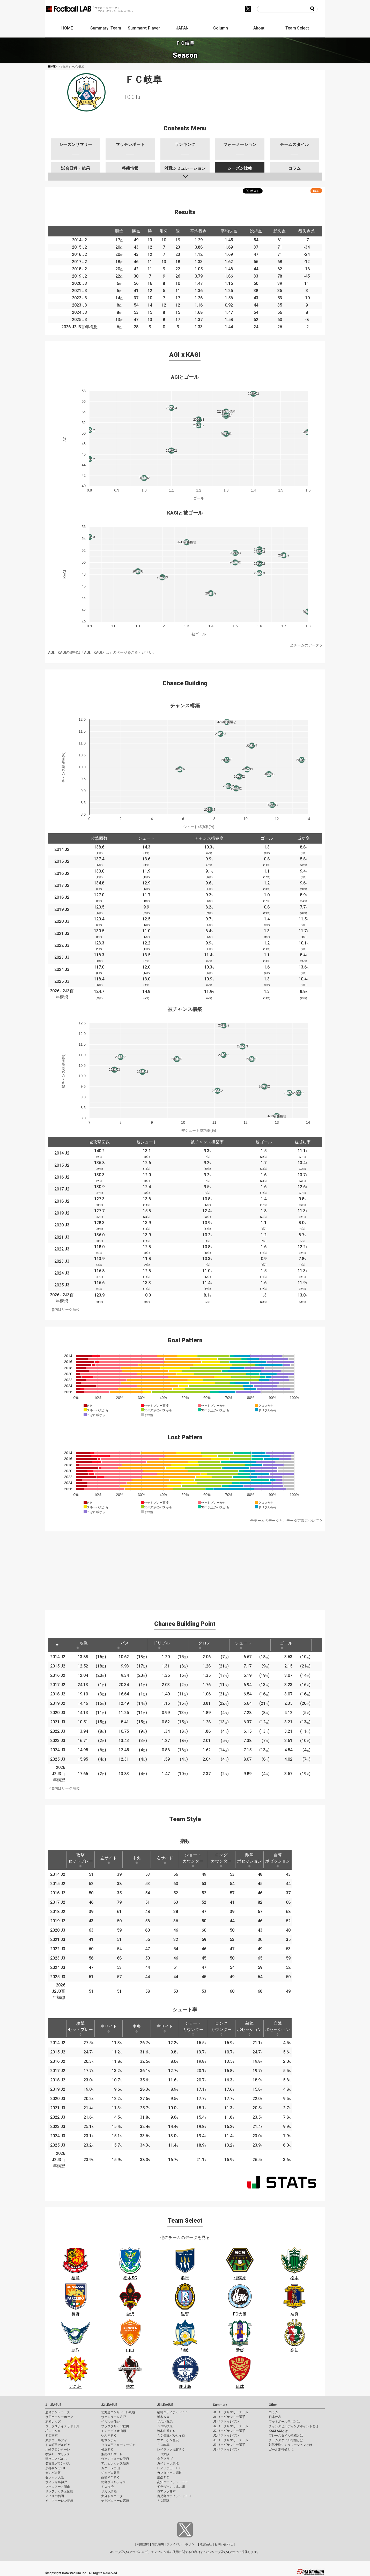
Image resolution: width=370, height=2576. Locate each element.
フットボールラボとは (284, 2421)
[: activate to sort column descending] (57, 1645)
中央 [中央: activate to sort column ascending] (136, 1860)
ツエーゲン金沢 (168, 2440)
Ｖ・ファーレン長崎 (59, 2501)
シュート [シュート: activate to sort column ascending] (243, 1645)
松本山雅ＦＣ (166, 2431)
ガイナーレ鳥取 (168, 2463)
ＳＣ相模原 (165, 2426)
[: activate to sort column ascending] (98, 1645)
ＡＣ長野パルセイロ (171, 2435)
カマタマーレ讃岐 (169, 2473)
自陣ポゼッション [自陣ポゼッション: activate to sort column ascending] (277, 1859)
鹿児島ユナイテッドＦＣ (174, 2496)
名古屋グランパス (57, 2463)
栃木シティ (109, 2440)
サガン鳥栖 (109, 2491)
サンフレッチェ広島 (59, 2491)
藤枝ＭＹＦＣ (110, 2477)
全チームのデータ (304, 645)
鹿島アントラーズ (57, 2412)
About (258, 28)
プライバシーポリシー (181, 2544)
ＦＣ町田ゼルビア (57, 2445)
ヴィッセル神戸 (56, 2482)
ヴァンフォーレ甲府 (115, 2459)
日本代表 (275, 2417)
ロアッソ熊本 (166, 2491)
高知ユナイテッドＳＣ (172, 2482)
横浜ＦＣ (107, 2449)
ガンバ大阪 (53, 2473)
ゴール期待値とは (281, 2449)
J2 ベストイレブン (226, 2435)
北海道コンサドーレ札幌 (118, 2412)
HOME (67, 28)
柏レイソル (53, 2431)
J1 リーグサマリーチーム (230, 2412)
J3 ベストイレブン (226, 2449)
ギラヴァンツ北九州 (171, 2487)
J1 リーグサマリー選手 (229, 2417)
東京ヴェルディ (56, 2440)
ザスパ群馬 (165, 2421)
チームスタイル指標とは (286, 2440)
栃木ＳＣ (163, 2417)
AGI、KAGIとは (96, 652)
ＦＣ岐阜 (163, 2445)
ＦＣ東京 (51, 2435)
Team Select (297, 28)
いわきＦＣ (109, 2435)
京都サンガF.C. (55, 2468)
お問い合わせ (223, 2544)
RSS (316, 191)
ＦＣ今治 (107, 2487)
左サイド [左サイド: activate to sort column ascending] (108, 1860)
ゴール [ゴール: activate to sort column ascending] (286, 1645)
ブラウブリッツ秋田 (115, 2426)
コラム (273, 2412)
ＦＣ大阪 (163, 2454)
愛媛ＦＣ (163, 2477)
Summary (220, 2405)
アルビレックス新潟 (115, 2463)
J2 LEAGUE (109, 2405)
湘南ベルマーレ (112, 2454)
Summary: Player (144, 28)
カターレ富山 (110, 2468)
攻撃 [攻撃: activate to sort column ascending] (82, 1645)
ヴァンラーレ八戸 (113, 2417)
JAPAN (182, 28)
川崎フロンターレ (57, 2449)
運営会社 (206, 2544)
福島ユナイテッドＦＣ (172, 2412)
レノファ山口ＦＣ (169, 2468)
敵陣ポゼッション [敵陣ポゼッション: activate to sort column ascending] (249, 1859)
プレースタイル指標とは (286, 2435)
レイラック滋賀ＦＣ (171, 2449)
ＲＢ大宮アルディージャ (118, 2445)
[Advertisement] (185, 1567)
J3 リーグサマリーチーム (230, 2440)
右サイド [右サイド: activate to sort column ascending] (165, 1860)
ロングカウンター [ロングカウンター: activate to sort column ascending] (221, 1859)
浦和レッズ (53, 2421)
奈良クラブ (165, 2459)
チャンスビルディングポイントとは (294, 2426)
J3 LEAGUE (165, 2405)
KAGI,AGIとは (278, 2431)
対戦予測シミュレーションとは (290, 2445)
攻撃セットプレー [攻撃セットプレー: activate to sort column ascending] (80, 1859)
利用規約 (143, 2544)
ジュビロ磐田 (110, 2473)
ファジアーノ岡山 (57, 2487)
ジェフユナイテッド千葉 (62, 2426)
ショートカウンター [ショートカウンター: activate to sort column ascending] (193, 1859)
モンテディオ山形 (113, 2431)
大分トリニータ (112, 2496)
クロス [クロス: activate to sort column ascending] (204, 1645)
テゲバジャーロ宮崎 (115, 2501)
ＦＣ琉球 (163, 2501)
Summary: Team (105, 28)
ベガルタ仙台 (110, 2421)
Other (273, 2405)
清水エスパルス (56, 2459)
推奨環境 (158, 2544)
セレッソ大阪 (54, 2477)
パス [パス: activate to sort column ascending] (123, 1645)
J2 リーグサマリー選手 (229, 2431)
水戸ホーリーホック (59, 2417)
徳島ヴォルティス (113, 2482)
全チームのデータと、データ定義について (284, 1520)
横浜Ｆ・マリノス (57, 2454)
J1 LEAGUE (53, 2405)
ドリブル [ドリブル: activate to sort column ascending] (161, 1645)
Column (220, 28)
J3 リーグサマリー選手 (229, 2445)
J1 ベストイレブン (226, 2421)
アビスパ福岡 (54, 2496)
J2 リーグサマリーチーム (230, 2426)
